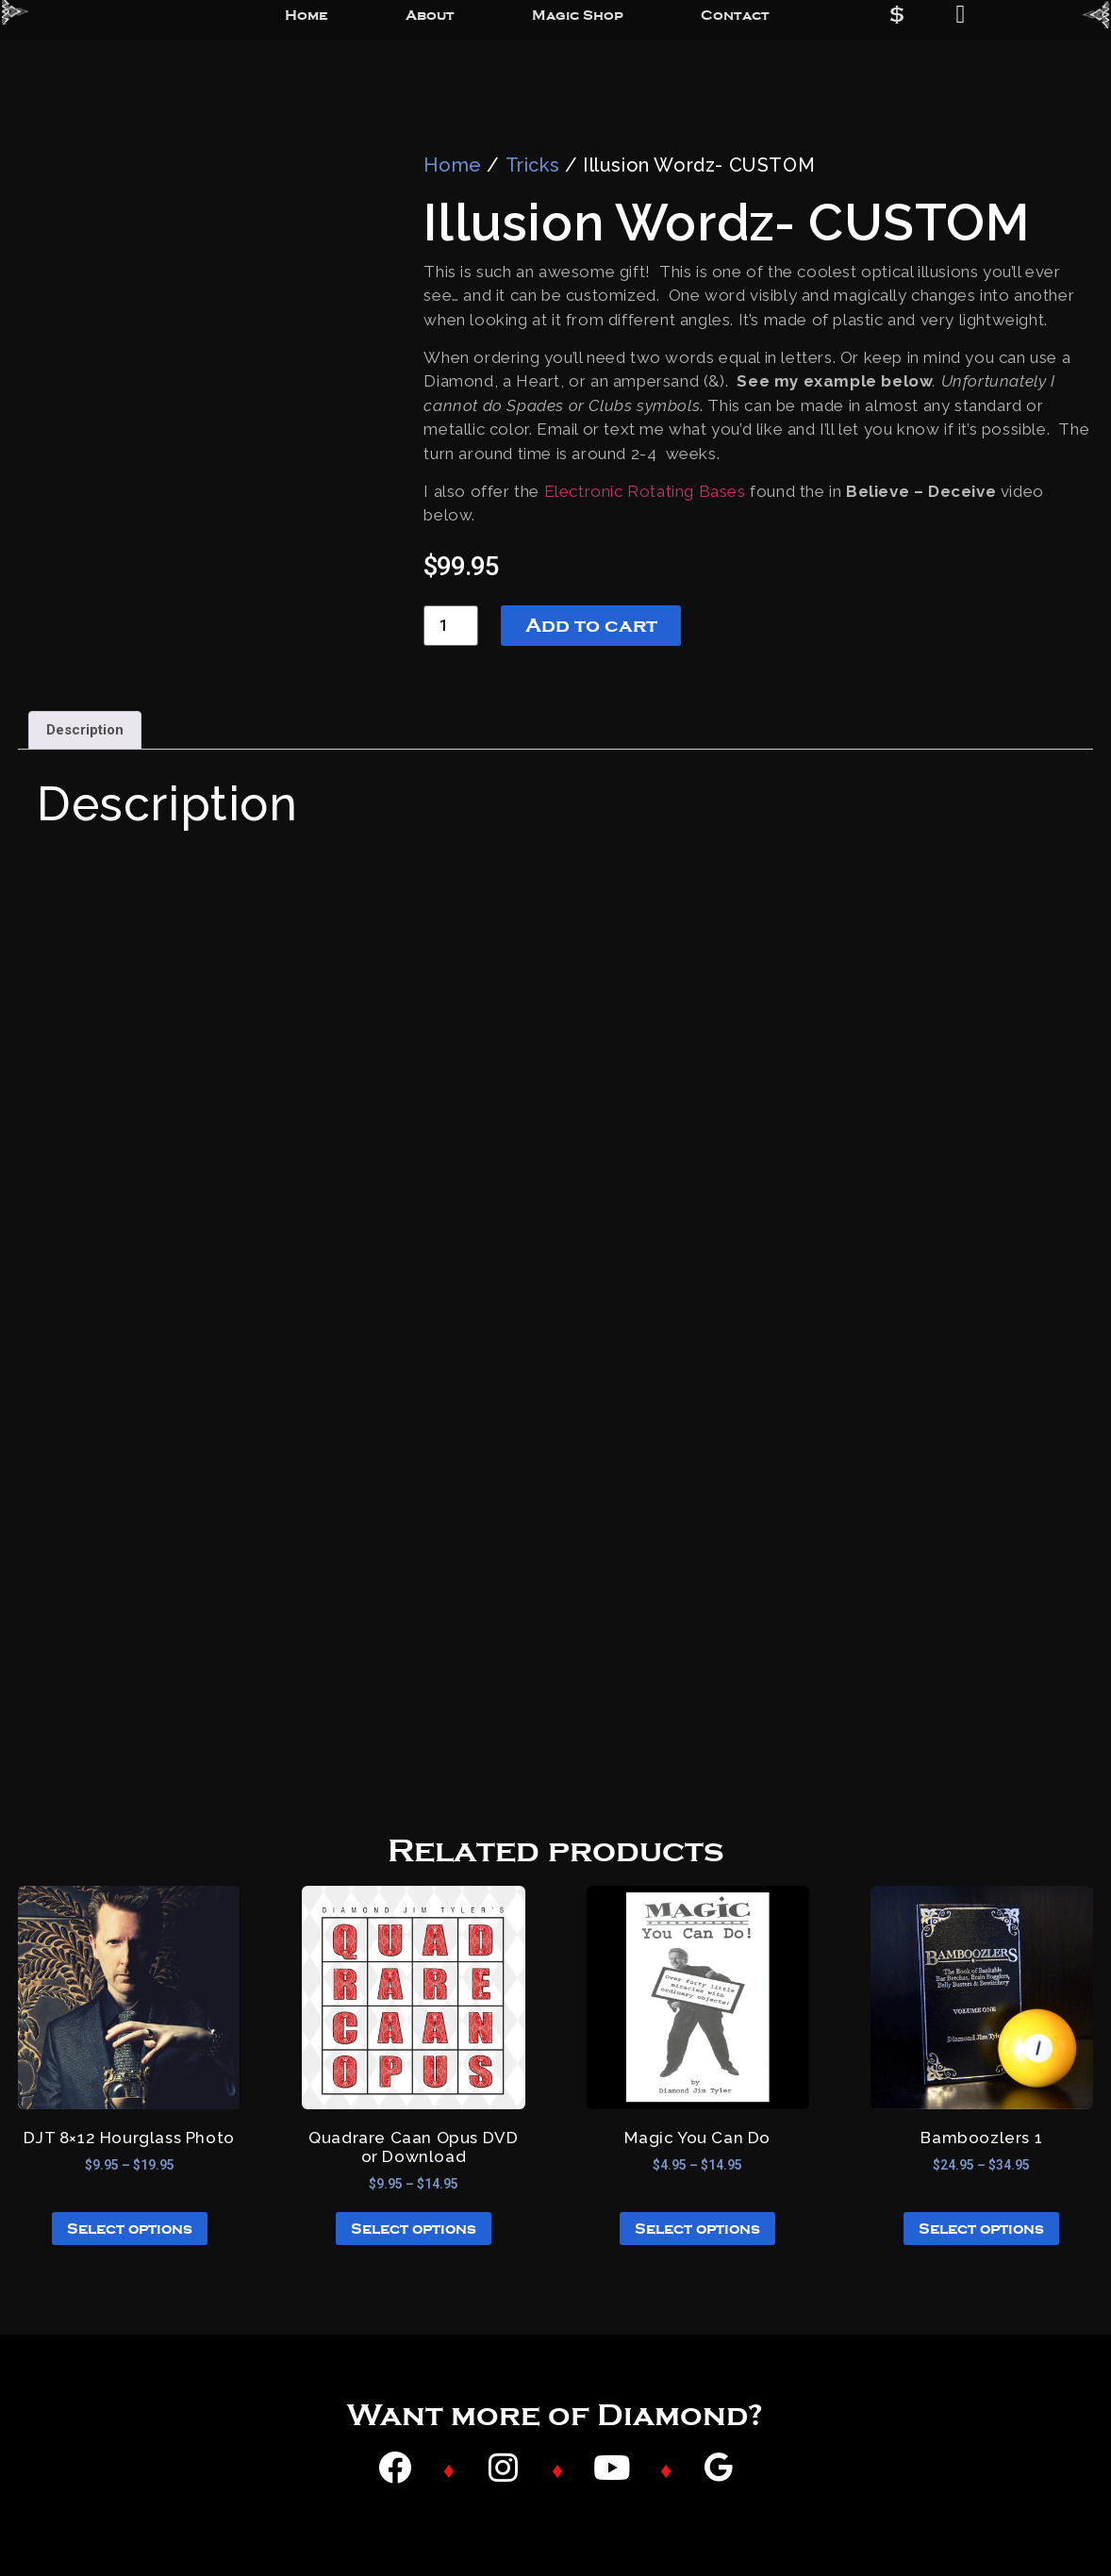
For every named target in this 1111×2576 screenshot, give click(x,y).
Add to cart (591, 625)
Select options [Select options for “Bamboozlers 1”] (981, 2229)
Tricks (533, 165)
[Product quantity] (450, 625)
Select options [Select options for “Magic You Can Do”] (697, 2229)
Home (452, 165)
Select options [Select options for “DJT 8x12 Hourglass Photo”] (129, 2229)
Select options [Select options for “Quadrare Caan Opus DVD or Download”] (413, 2229)
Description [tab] (85, 729)
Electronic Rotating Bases (645, 491)
